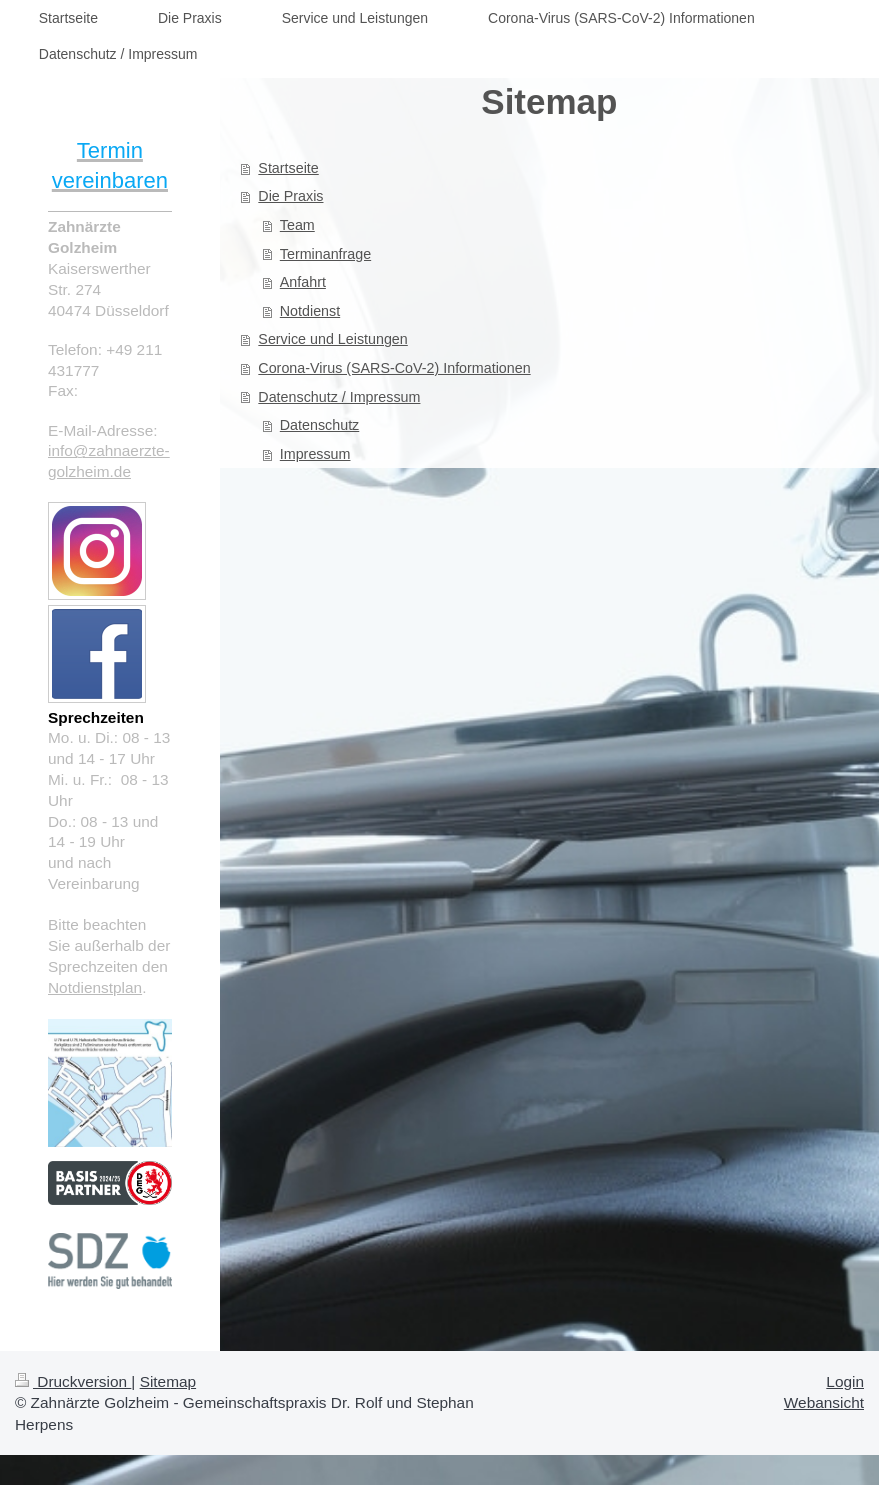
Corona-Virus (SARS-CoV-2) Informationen (394, 368)
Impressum (315, 454)
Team (297, 225)
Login (845, 1381)
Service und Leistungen (332, 339)
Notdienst (310, 311)
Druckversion (73, 1381)
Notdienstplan (95, 987)
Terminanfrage (325, 254)
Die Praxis (290, 196)
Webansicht (824, 1402)
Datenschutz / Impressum (339, 397)
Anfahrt (303, 282)
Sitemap (168, 1381)
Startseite (288, 168)
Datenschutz (319, 425)
